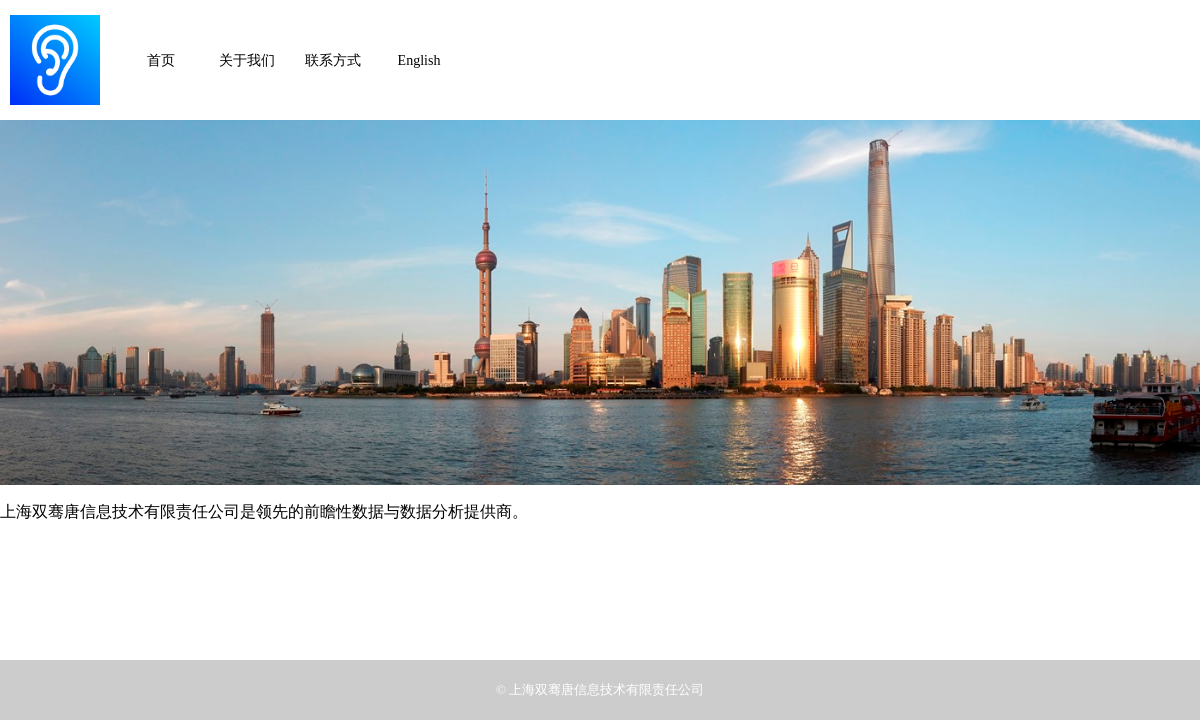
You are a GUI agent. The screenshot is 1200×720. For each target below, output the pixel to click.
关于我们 (247, 60)
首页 (161, 60)
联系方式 (333, 60)
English (419, 60)
